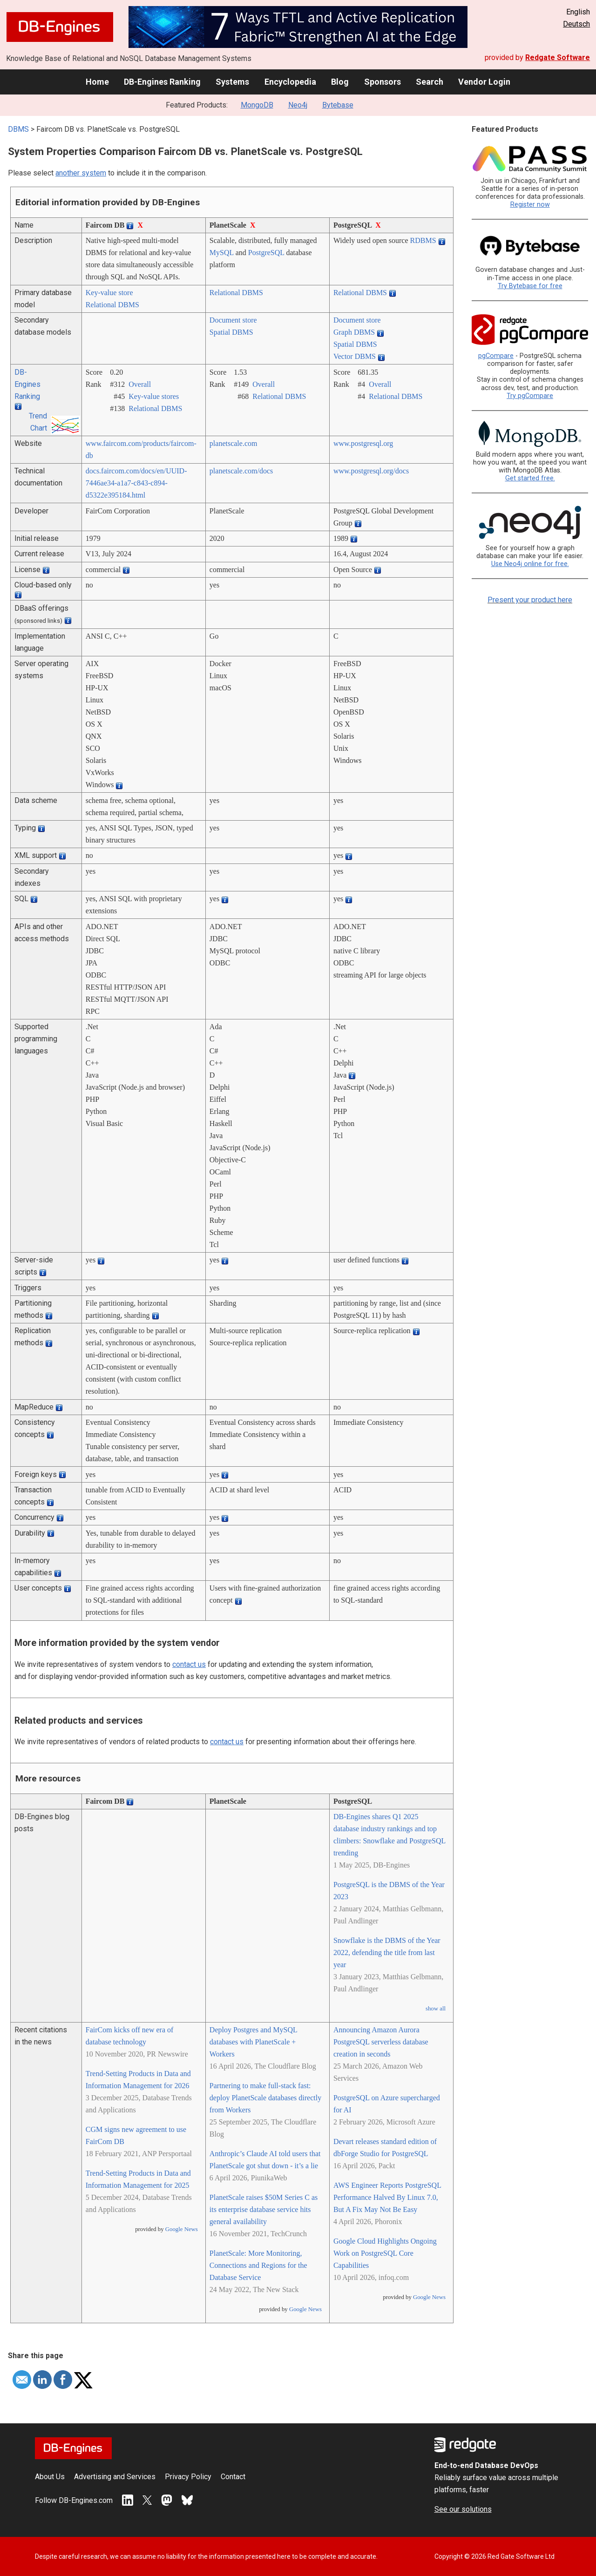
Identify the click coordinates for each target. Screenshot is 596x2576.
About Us (50, 2476)
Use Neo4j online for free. (530, 564)
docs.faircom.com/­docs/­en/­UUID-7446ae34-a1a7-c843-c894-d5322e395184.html (136, 483)
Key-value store (109, 293)
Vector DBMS (354, 356)
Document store (233, 320)
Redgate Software (557, 57)
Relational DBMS (112, 305)
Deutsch (576, 24)
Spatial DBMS (231, 332)
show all (436, 2008)
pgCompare (496, 356)
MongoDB (257, 105)
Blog (340, 82)
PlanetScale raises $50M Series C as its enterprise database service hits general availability (264, 2209)
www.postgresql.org (363, 443)
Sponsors (382, 82)
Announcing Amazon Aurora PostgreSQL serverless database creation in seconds (380, 2042)
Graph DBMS (354, 332)
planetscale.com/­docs (241, 471)
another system (80, 173)
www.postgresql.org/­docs (371, 471)
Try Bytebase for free (530, 286)
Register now (530, 205)
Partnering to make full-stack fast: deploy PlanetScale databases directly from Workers (265, 2098)
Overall (140, 384)
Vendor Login (484, 82)
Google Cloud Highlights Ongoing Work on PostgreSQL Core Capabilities (385, 2253)
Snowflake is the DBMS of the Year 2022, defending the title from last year (386, 1952)
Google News (181, 2229)
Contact (233, 2476)
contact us (189, 1664)
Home (97, 82)
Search (429, 82)
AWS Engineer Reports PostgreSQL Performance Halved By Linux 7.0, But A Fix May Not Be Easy (387, 2197)
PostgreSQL (266, 252)
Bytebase (337, 105)
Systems (232, 82)
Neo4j (297, 105)
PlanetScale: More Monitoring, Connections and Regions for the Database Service (258, 2265)
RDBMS (423, 240)
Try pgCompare (530, 396)
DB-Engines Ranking (162, 82)
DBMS (18, 129)
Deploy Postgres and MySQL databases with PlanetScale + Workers (253, 2042)
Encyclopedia (290, 82)
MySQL (222, 252)
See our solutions (463, 2509)
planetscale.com (233, 443)
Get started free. (530, 478)
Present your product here (530, 599)
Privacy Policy (188, 2476)
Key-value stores (154, 396)
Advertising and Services (115, 2476)
